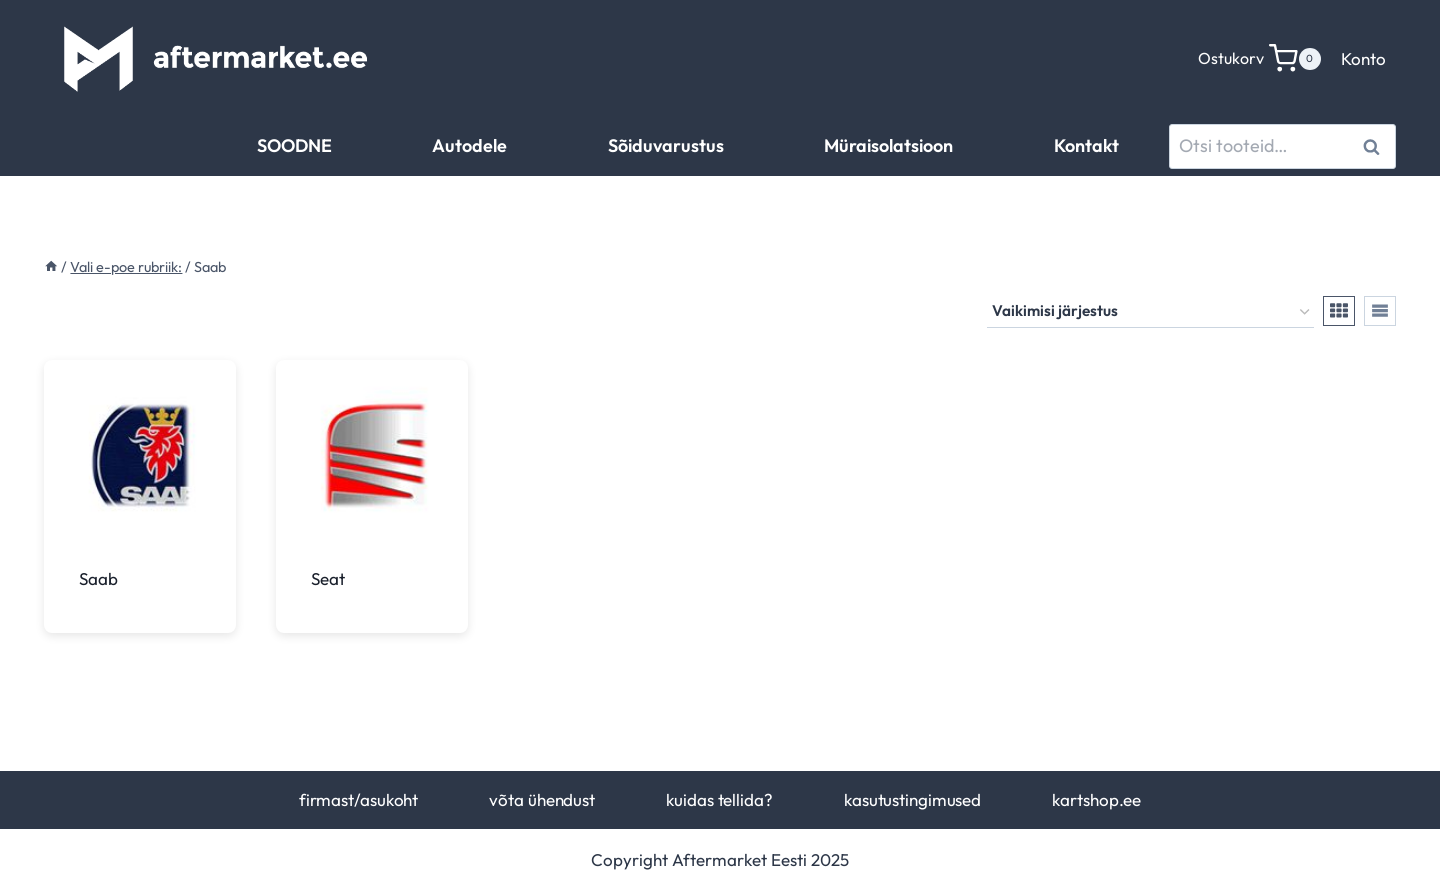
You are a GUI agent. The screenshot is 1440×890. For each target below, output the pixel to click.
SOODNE (294, 145)
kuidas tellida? (719, 799)
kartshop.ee (1096, 799)
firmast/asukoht (358, 799)
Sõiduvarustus (666, 145)
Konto (1363, 58)
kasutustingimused (912, 799)
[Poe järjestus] (1150, 312)
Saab (98, 578)
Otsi (1374, 146)
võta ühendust (542, 799)
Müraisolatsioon (888, 145)
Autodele (469, 145)
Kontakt (1086, 145)
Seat (328, 578)
